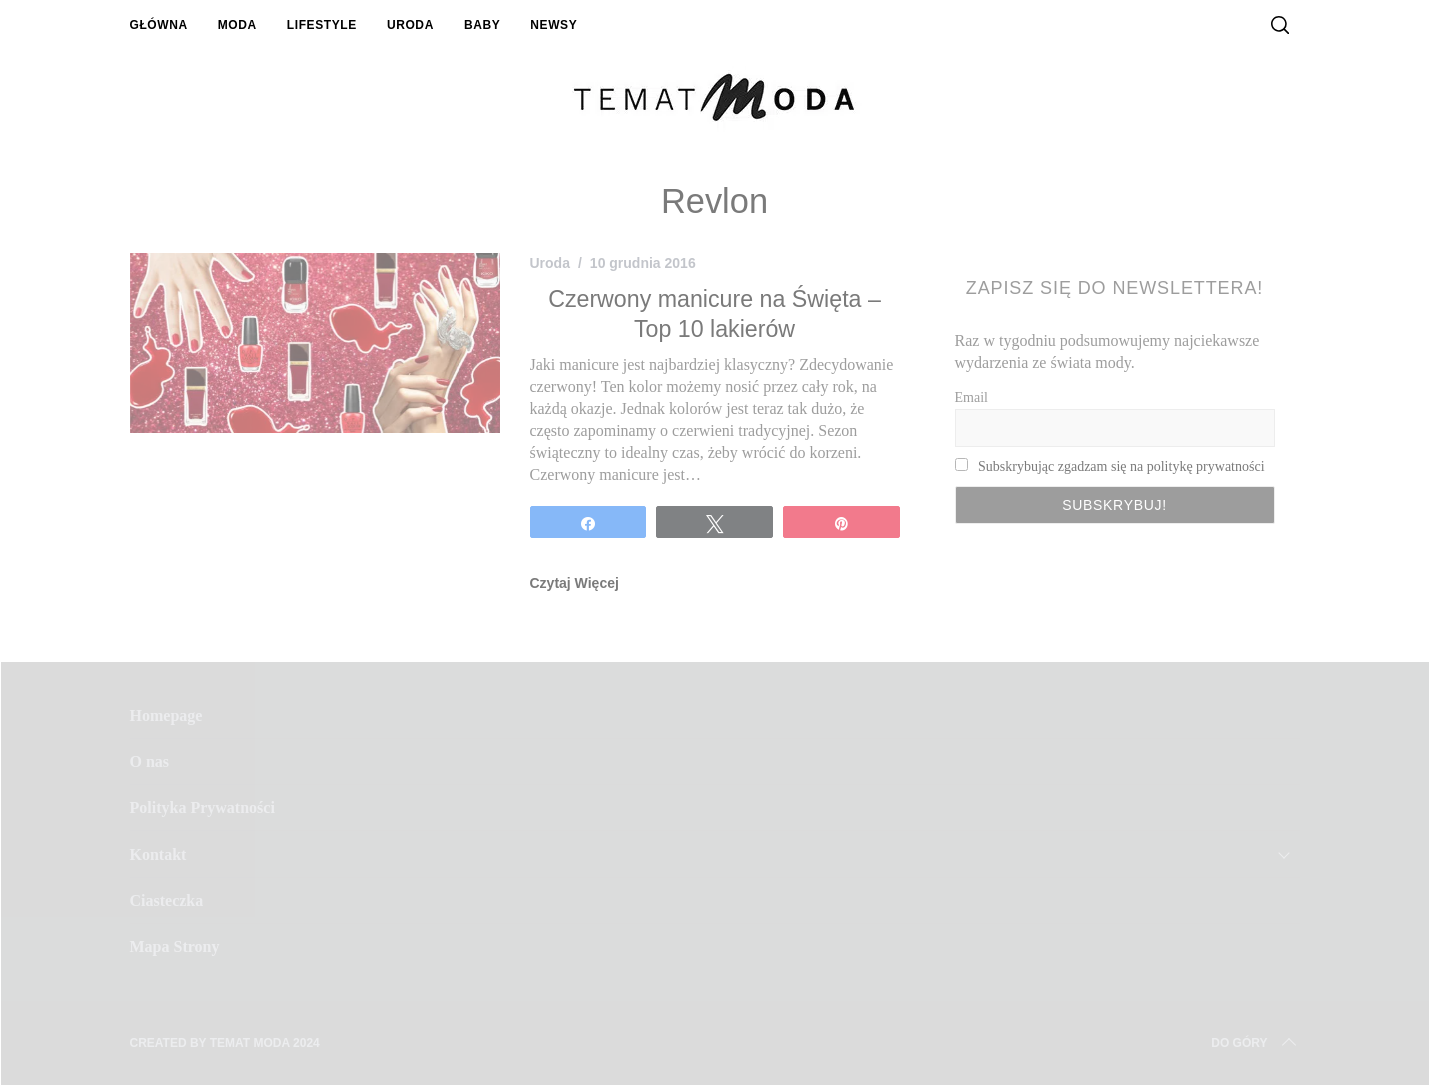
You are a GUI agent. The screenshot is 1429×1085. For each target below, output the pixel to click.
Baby (482, 25)
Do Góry (1255, 1043)
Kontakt (158, 854)
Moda (237, 25)
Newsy (553, 25)
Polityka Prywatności (202, 807)
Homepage (166, 715)
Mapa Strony (175, 946)
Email (971, 397)
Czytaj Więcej (574, 583)
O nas (150, 761)
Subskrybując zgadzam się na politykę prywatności (1121, 466)
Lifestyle (322, 25)
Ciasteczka (167, 900)
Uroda (410, 25)
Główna (159, 25)
